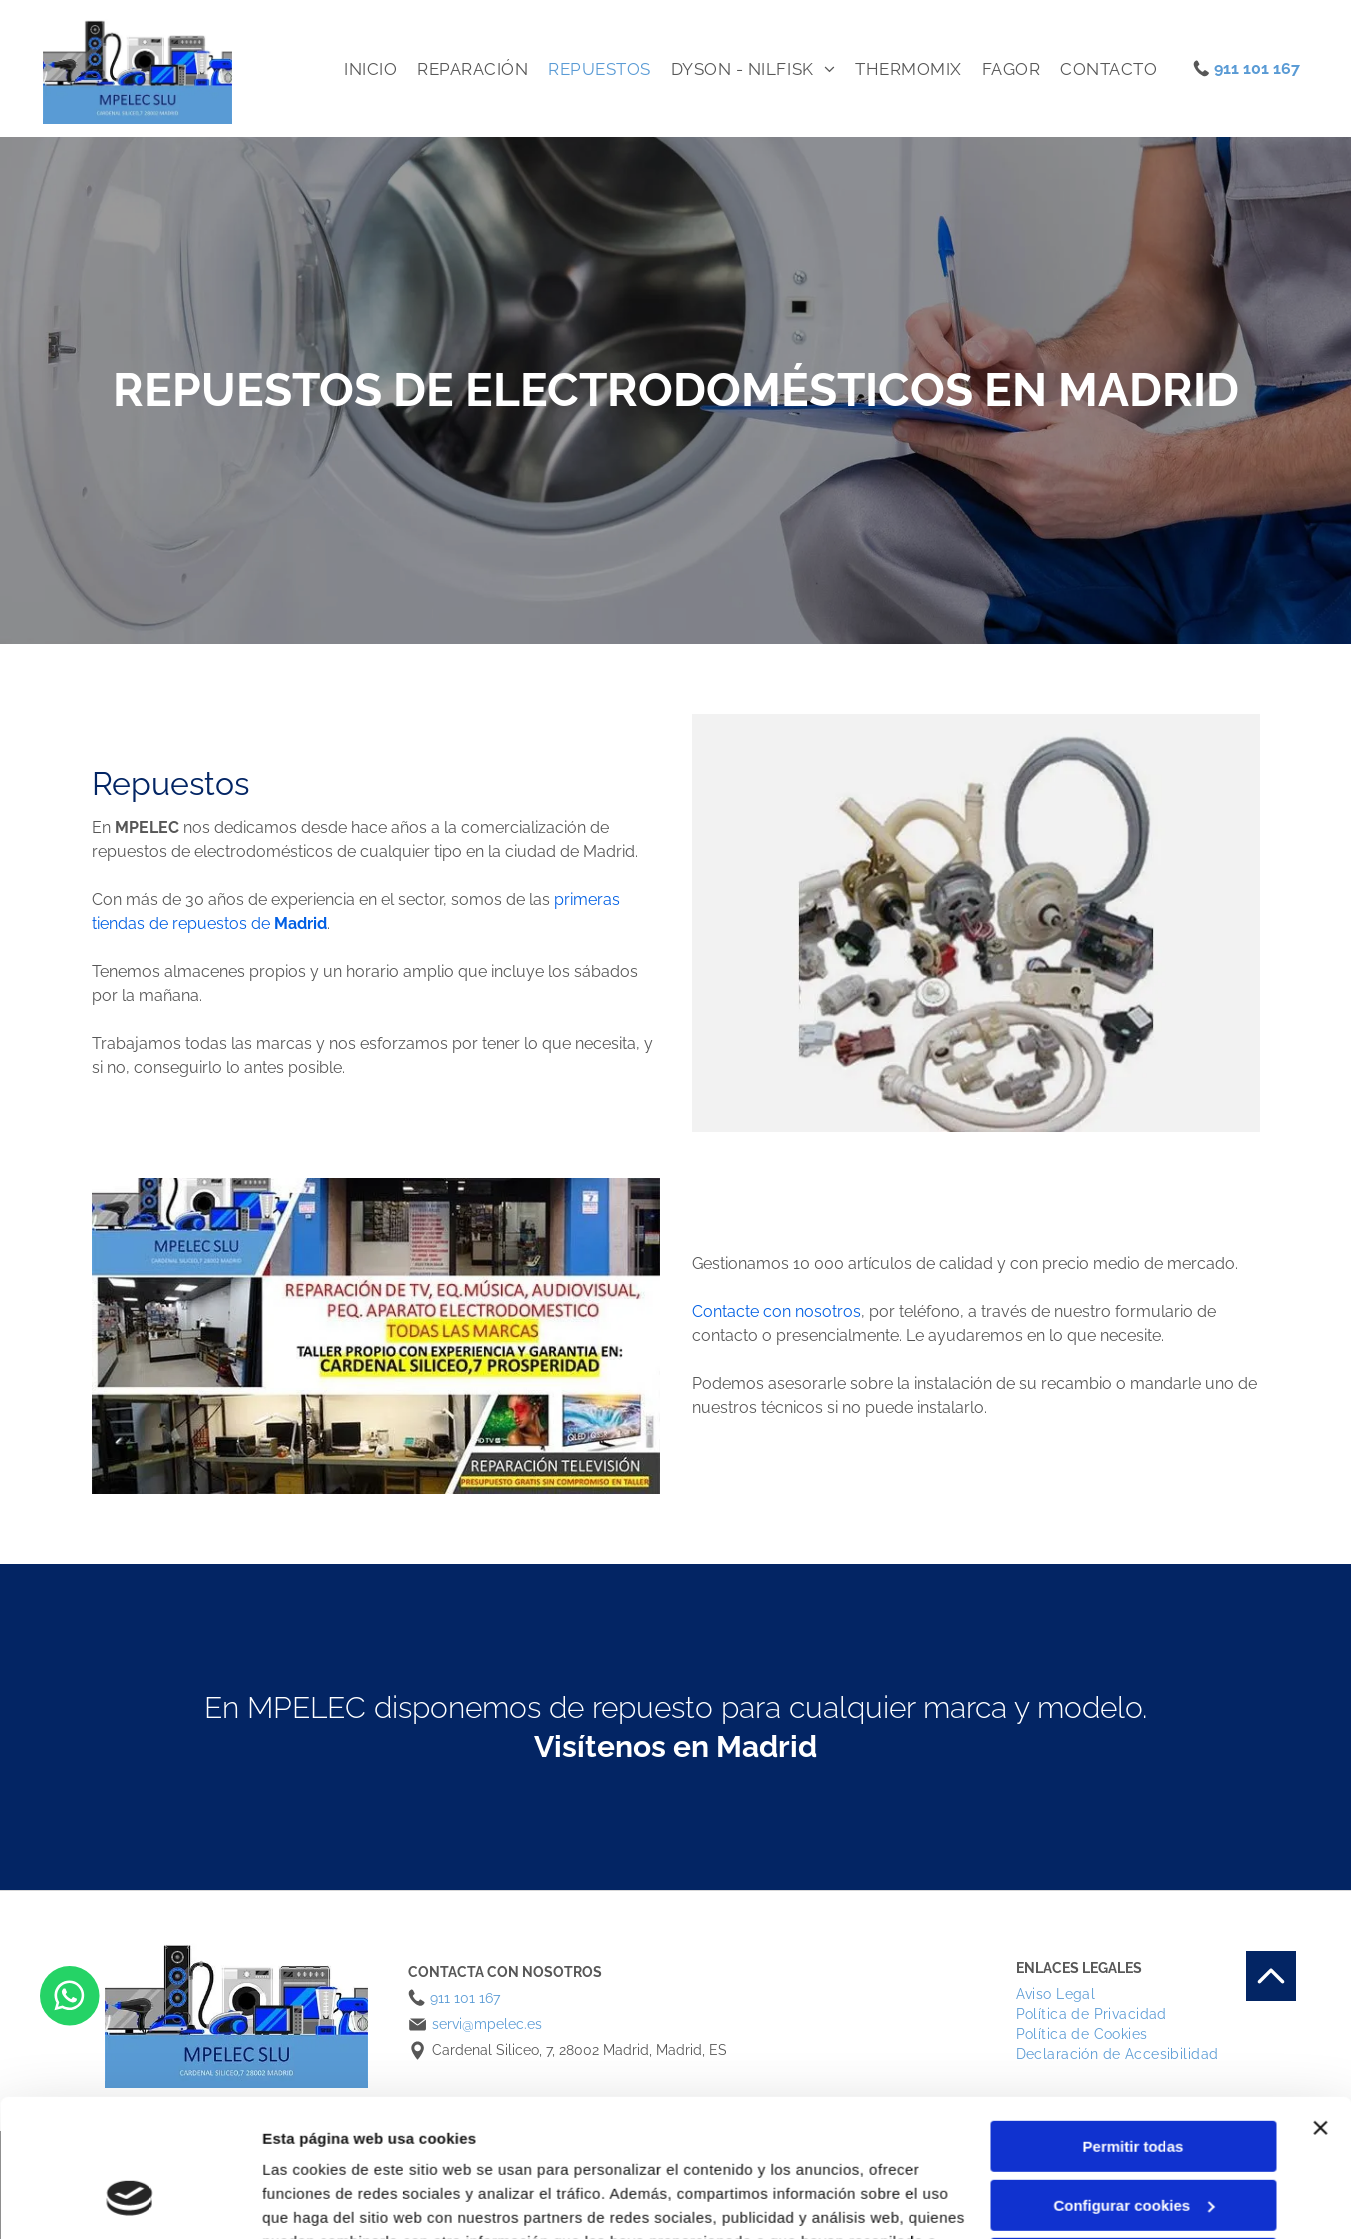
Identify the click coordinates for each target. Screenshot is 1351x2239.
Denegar (1133, 2142)
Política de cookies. (677, 2144)
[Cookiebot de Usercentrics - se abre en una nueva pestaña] (129, 2200)
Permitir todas (1133, 2025)
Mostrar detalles (320, 2199)
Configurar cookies (1133, 2084)
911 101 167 (1257, 68)
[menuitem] (370, 69)
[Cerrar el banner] (1320, 2007)
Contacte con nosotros (776, 1311)
